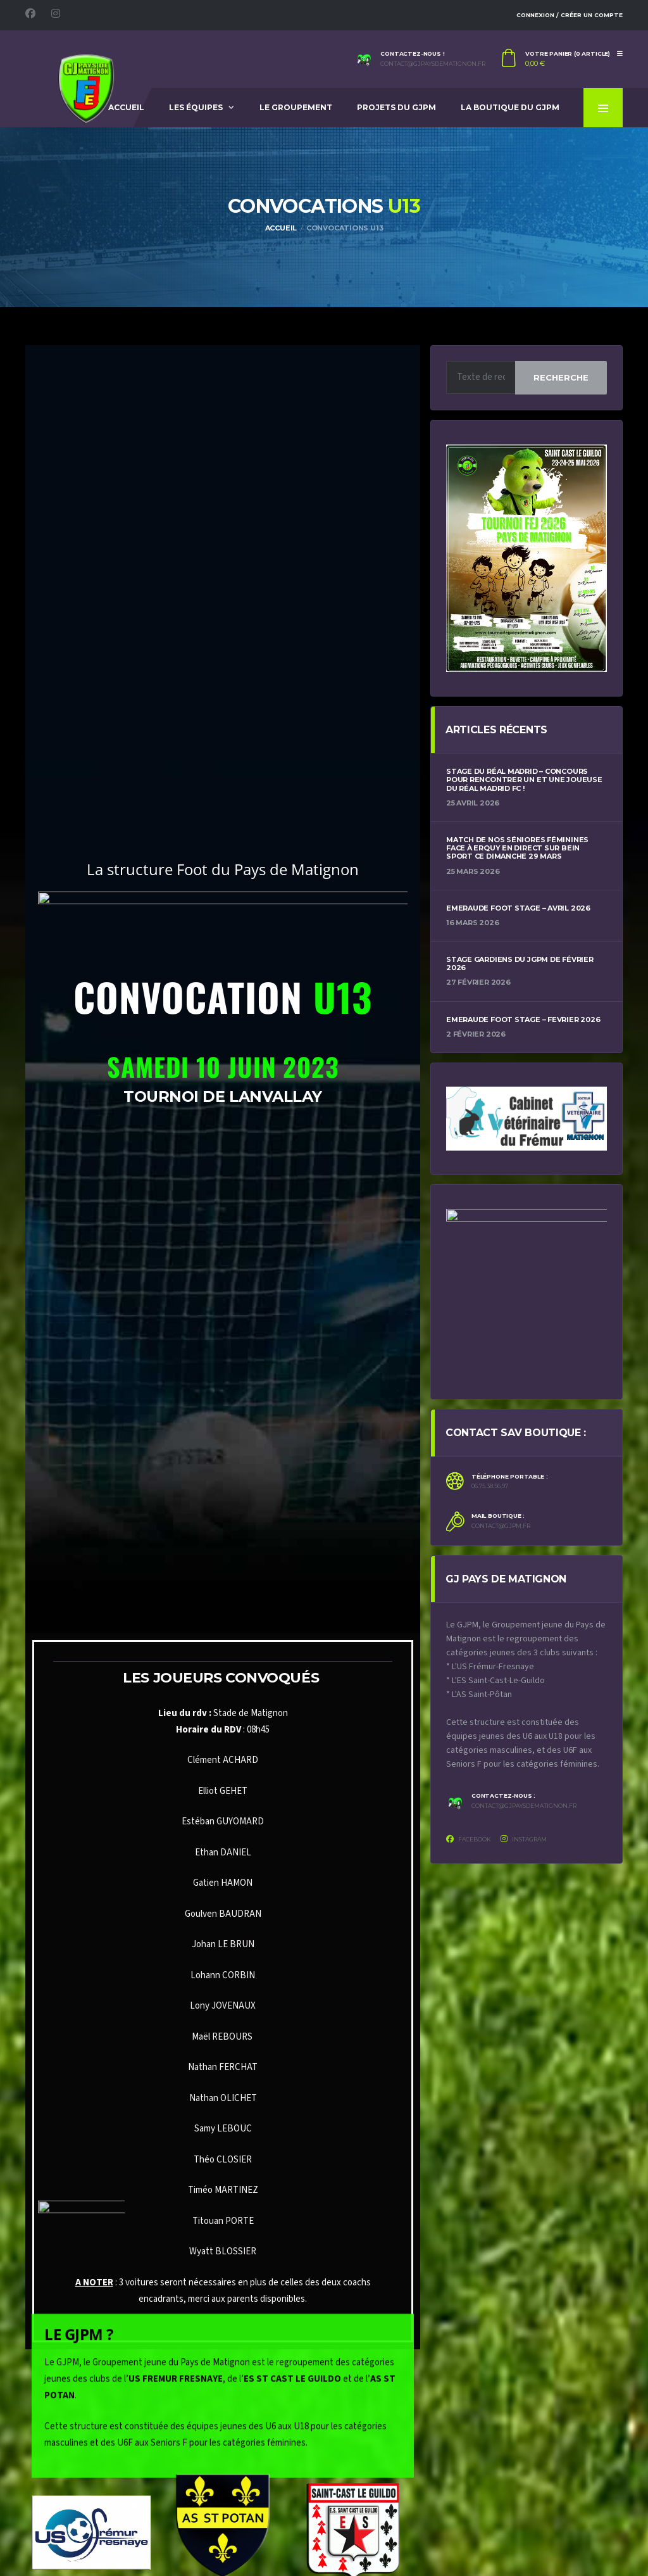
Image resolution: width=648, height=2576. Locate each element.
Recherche (561, 377)
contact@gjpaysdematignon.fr (432, 64)
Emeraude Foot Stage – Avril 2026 (518, 908)
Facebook (468, 1839)
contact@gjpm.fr (500, 1526)
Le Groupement (295, 107)
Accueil (126, 107)
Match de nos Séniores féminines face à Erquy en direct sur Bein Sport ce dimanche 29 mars (517, 848)
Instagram (524, 1839)
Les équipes (196, 107)
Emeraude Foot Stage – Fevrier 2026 (523, 1019)
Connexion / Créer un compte (569, 14)
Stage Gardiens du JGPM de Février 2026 (520, 963)
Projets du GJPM (396, 107)
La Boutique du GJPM (510, 107)
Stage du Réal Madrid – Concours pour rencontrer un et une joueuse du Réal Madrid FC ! (524, 779)
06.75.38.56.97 (489, 1486)
